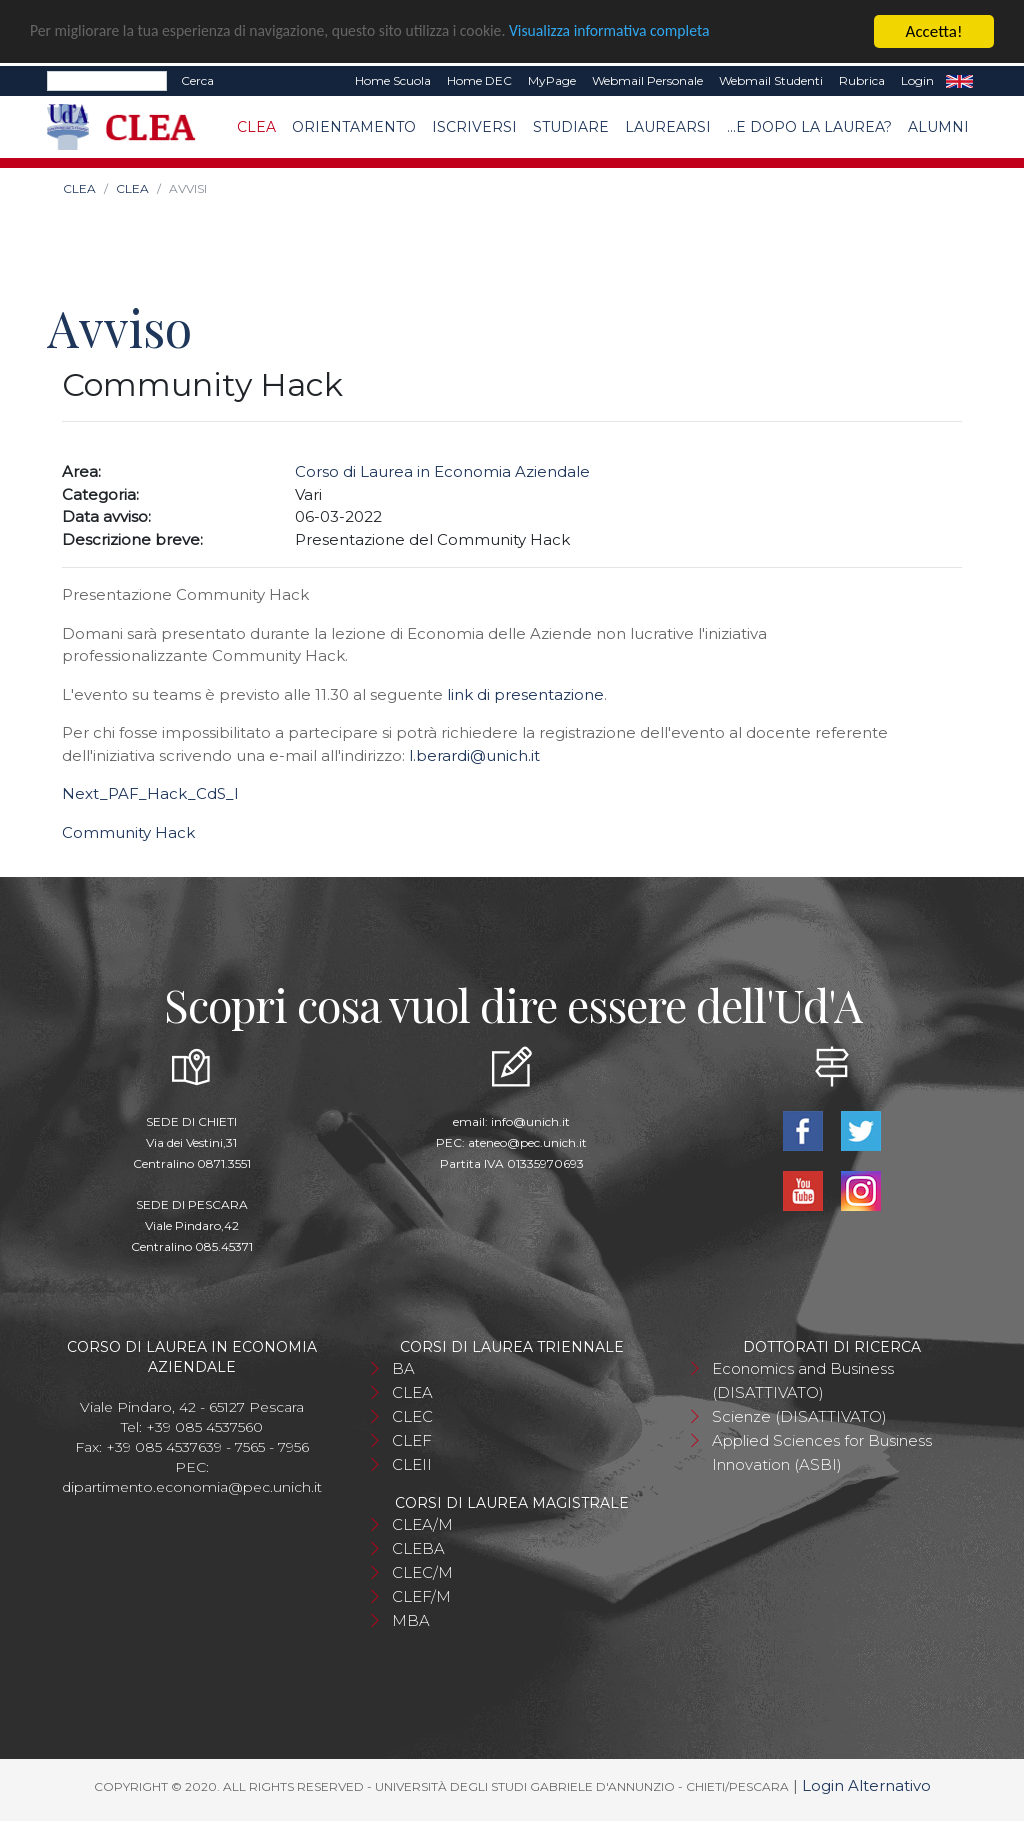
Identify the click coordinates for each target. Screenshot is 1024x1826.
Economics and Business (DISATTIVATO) (803, 1380)
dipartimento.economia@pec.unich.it (192, 1487)
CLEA (256, 127)
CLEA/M (422, 1524)
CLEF (412, 1440)
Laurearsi (668, 127)
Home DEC (479, 80)
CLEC (412, 1416)
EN (959, 81)
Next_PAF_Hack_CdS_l (150, 793)
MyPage (552, 80)
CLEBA (418, 1548)
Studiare (571, 127)
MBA (411, 1620)
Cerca (197, 80)
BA (403, 1368)
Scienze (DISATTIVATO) (799, 1416)
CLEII (412, 1464)
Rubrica (862, 80)
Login (917, 80)
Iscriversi (474, 127)
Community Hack (128, 832)
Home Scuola (393, 80)
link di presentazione (525, 694)
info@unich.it (530, 1121)
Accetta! (934, 31)
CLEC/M (422, 1572)
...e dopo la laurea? (809, 127)
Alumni (938, 127)
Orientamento (354, 127)
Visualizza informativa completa (659, 32)
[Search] (107, 81)
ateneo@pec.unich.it (527, 1142)
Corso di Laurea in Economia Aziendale (442, 471)
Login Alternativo (866, 1785)
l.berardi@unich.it (474, 755)
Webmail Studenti (771, 80)
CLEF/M (421, 1596)
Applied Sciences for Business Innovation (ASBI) (822, 1452)
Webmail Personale (647, 80)
